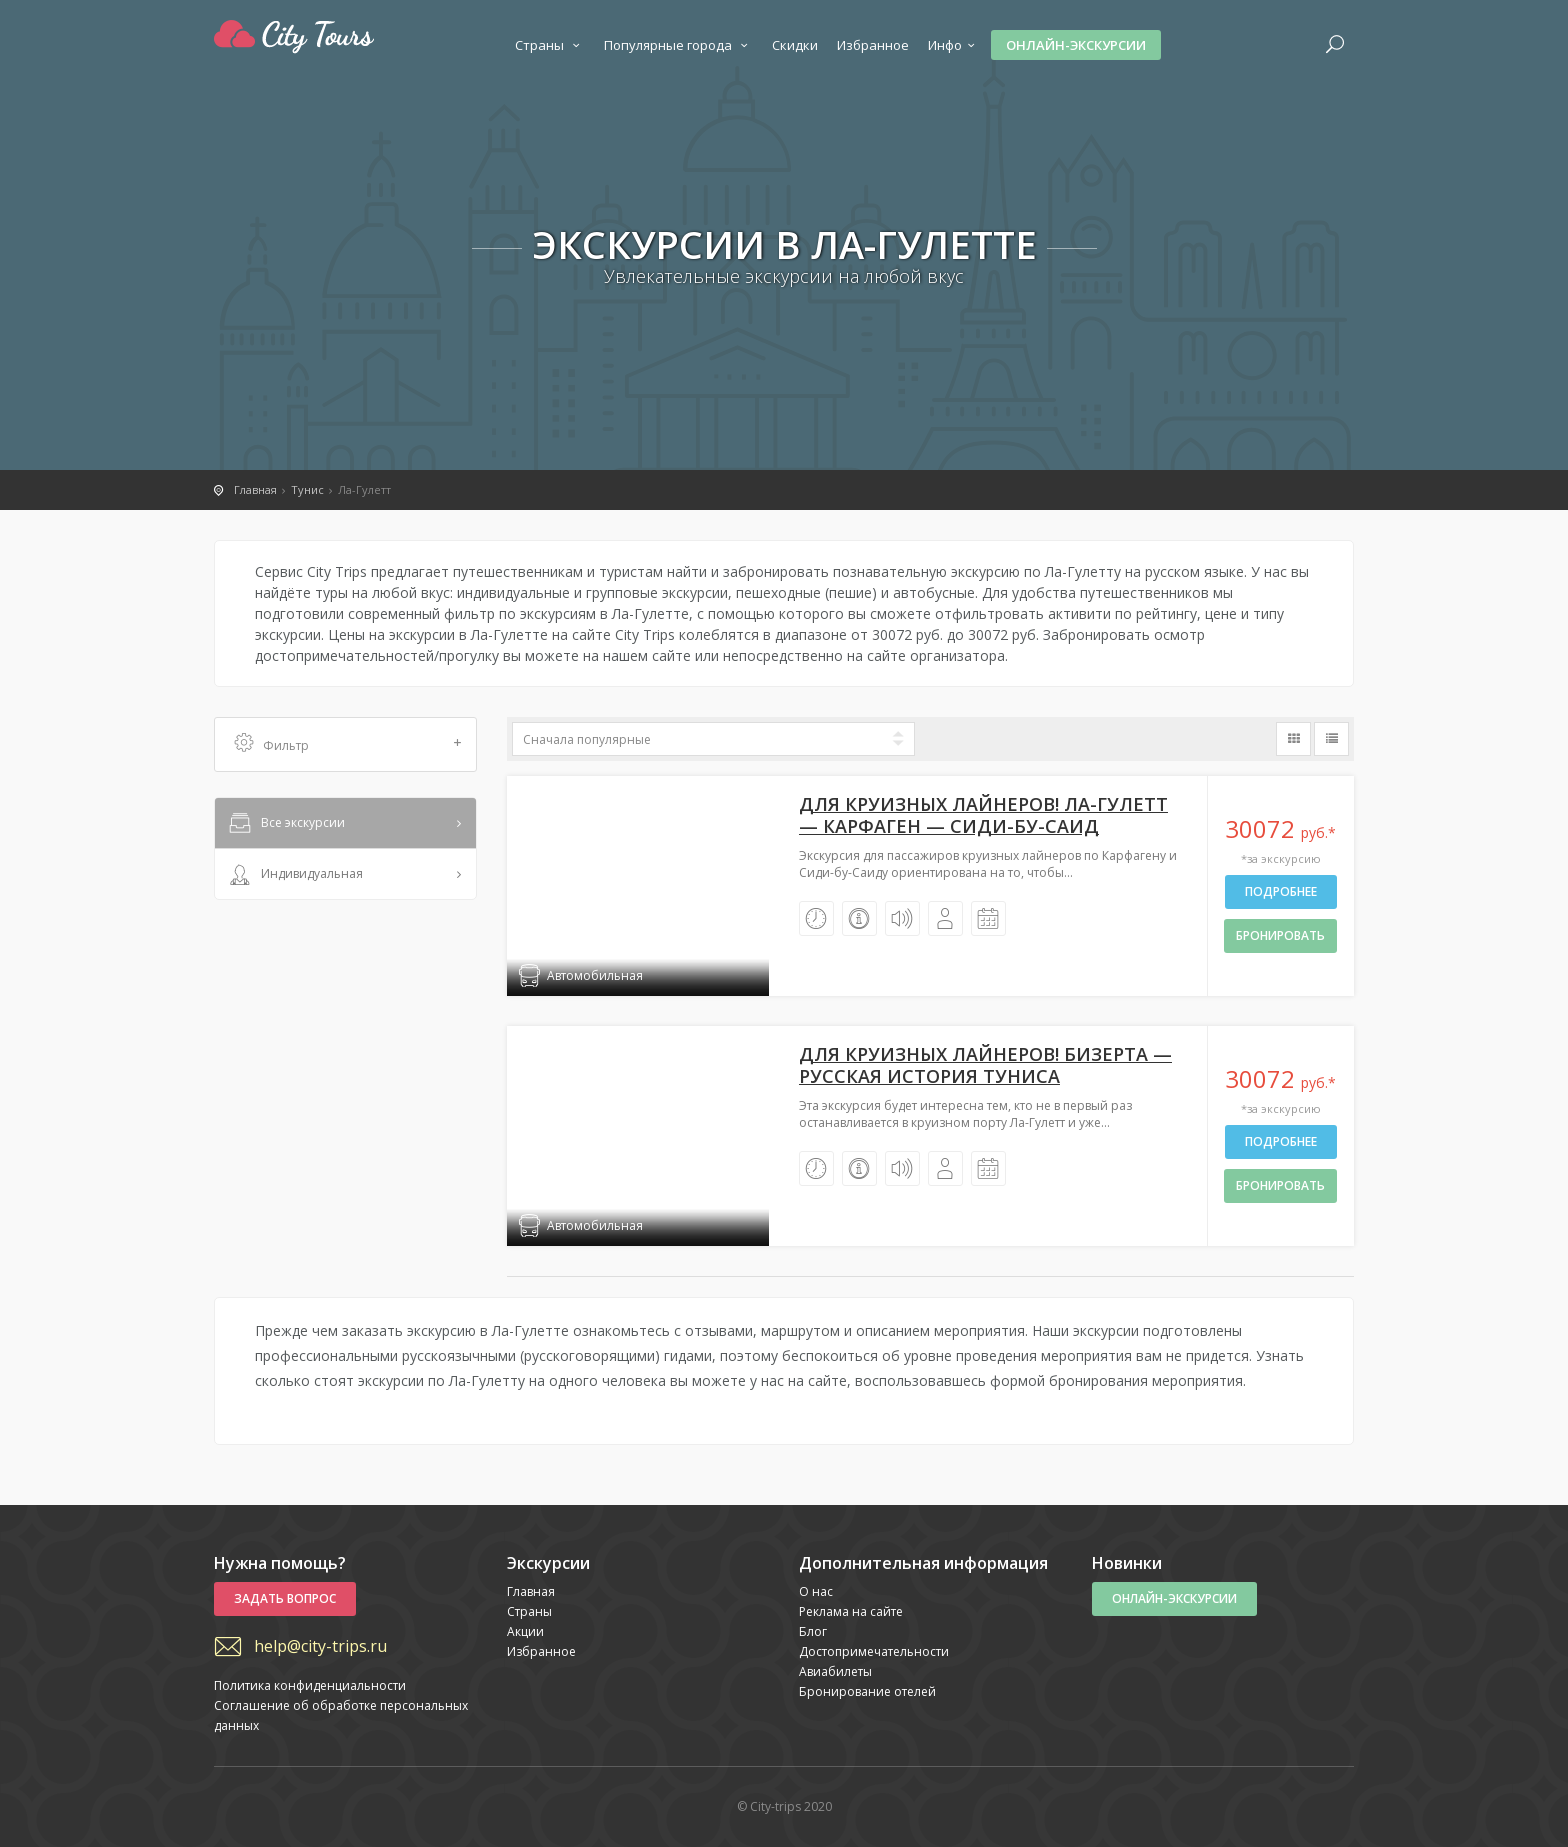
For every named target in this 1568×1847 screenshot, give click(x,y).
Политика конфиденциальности (310, 1685)
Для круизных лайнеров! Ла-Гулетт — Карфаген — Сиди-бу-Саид (983, 815)
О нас (816, 1591)
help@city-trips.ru (320, 1646)
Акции (525, 1631)
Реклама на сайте (851, 1611)
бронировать (1280, 935)
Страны (550, 45)
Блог (813, 1631)
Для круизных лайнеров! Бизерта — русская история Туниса (985, 1065)
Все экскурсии (285, 824)
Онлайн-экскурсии (1076, 45)
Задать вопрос (285, 1598)
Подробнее (1281, 891)
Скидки (795, 45)
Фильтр (348, 744)
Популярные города (678, 45)
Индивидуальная (294, 875)
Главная (531, 1591)
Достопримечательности (874, 1651)
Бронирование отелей (867, 1691)
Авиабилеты (835, 1671)
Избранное (873, 45)
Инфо (954, 45)
